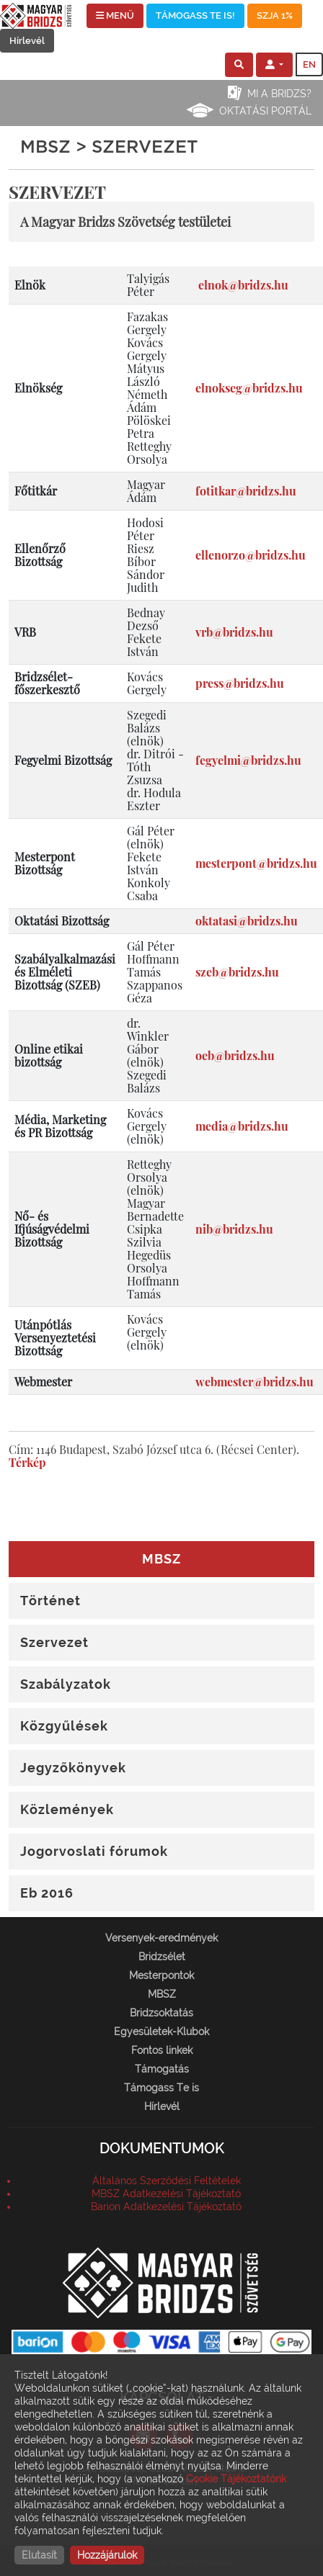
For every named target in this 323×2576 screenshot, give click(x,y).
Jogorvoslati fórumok (94, 1851)
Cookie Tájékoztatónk (236, 2479)
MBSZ (162, 1994)
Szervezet (54, 1642)
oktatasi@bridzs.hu (246, 920)
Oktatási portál (265, 111)
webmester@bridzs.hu (254, 1381)
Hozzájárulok (107, 2555)
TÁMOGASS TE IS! (195, 15)
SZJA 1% (275, 15)
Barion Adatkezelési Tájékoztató (166, 2206)
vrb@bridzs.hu (234, 631)
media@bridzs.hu (241, 1126)
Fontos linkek (162, 2050)
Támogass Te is (161, 2087)
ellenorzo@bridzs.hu (250, 554)
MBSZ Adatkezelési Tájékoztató (166, 2193)
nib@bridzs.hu (234, 1229)
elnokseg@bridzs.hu (249, 387)
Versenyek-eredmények (161, 1938)
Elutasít (39, 2555)
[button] (239, 65)
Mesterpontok (161, 1975)
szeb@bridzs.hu (237, 971)
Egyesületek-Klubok (161, 2031)
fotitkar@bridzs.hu (245, 490)
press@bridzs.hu (239, 683)
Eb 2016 (47, 1892)
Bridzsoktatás (161, 2013)
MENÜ (115, 15)
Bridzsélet (161, 1956)
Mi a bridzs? (279, 93)
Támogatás (162, 2069)
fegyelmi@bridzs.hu (248, 760)
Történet (50, 1600)
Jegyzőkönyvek (73, 1767)
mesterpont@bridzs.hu (256, 863)
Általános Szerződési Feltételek (166, 2180)
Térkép (27, 1462)
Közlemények (67, 1809)
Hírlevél (27, 40)
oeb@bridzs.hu (235, 1055)
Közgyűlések (64, 1725)
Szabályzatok (65, 1684)
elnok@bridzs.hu (243, 284)
